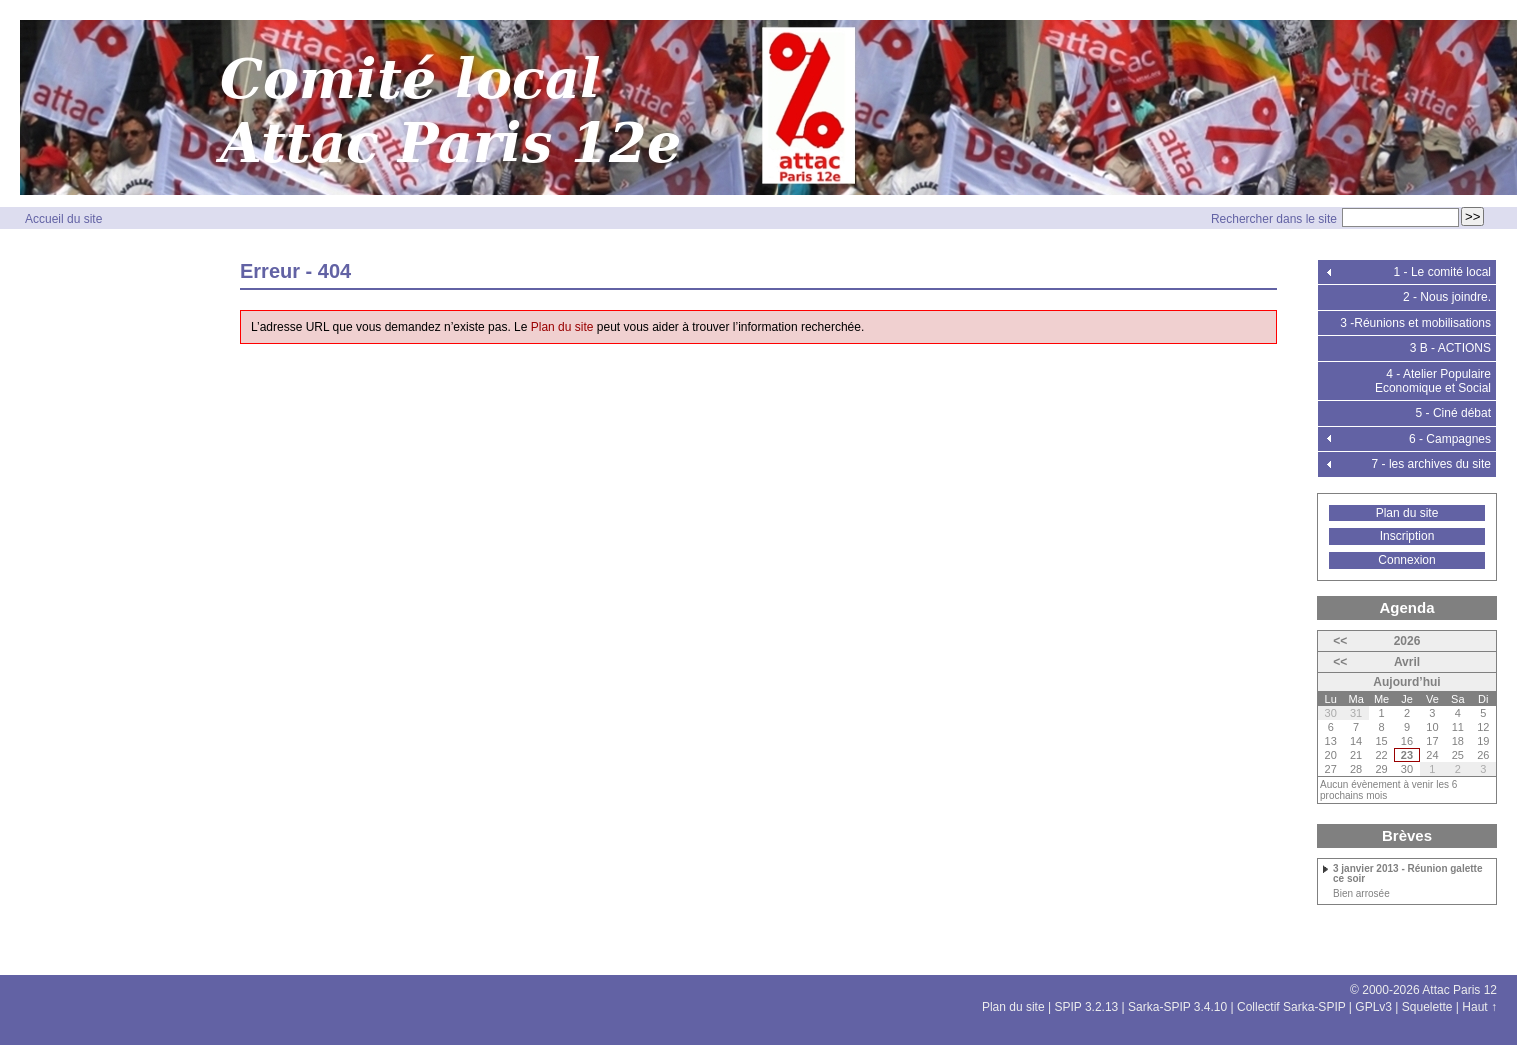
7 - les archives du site (1431, 464)
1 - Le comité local (1442, 272)
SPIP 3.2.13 (1086, 1007)
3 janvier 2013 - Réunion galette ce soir (1408, 874)
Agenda (1406, 607)
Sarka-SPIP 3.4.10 (1177, 1007)
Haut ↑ (1479, 1007)
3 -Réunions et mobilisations (1415, 323)
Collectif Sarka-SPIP (1291, 1007)
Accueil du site (63, 219)
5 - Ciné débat (1453, 413)
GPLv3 (1373, 1007)
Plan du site (562, 327)
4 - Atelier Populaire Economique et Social (1433, 381)
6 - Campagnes (1450, 439)
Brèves (1407, 835)
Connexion (1406, 560)
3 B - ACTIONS (1450, 348)
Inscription (1407, 536)
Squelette (1427, 1007)
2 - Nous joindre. (1447, 297)
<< (1340, 641)
